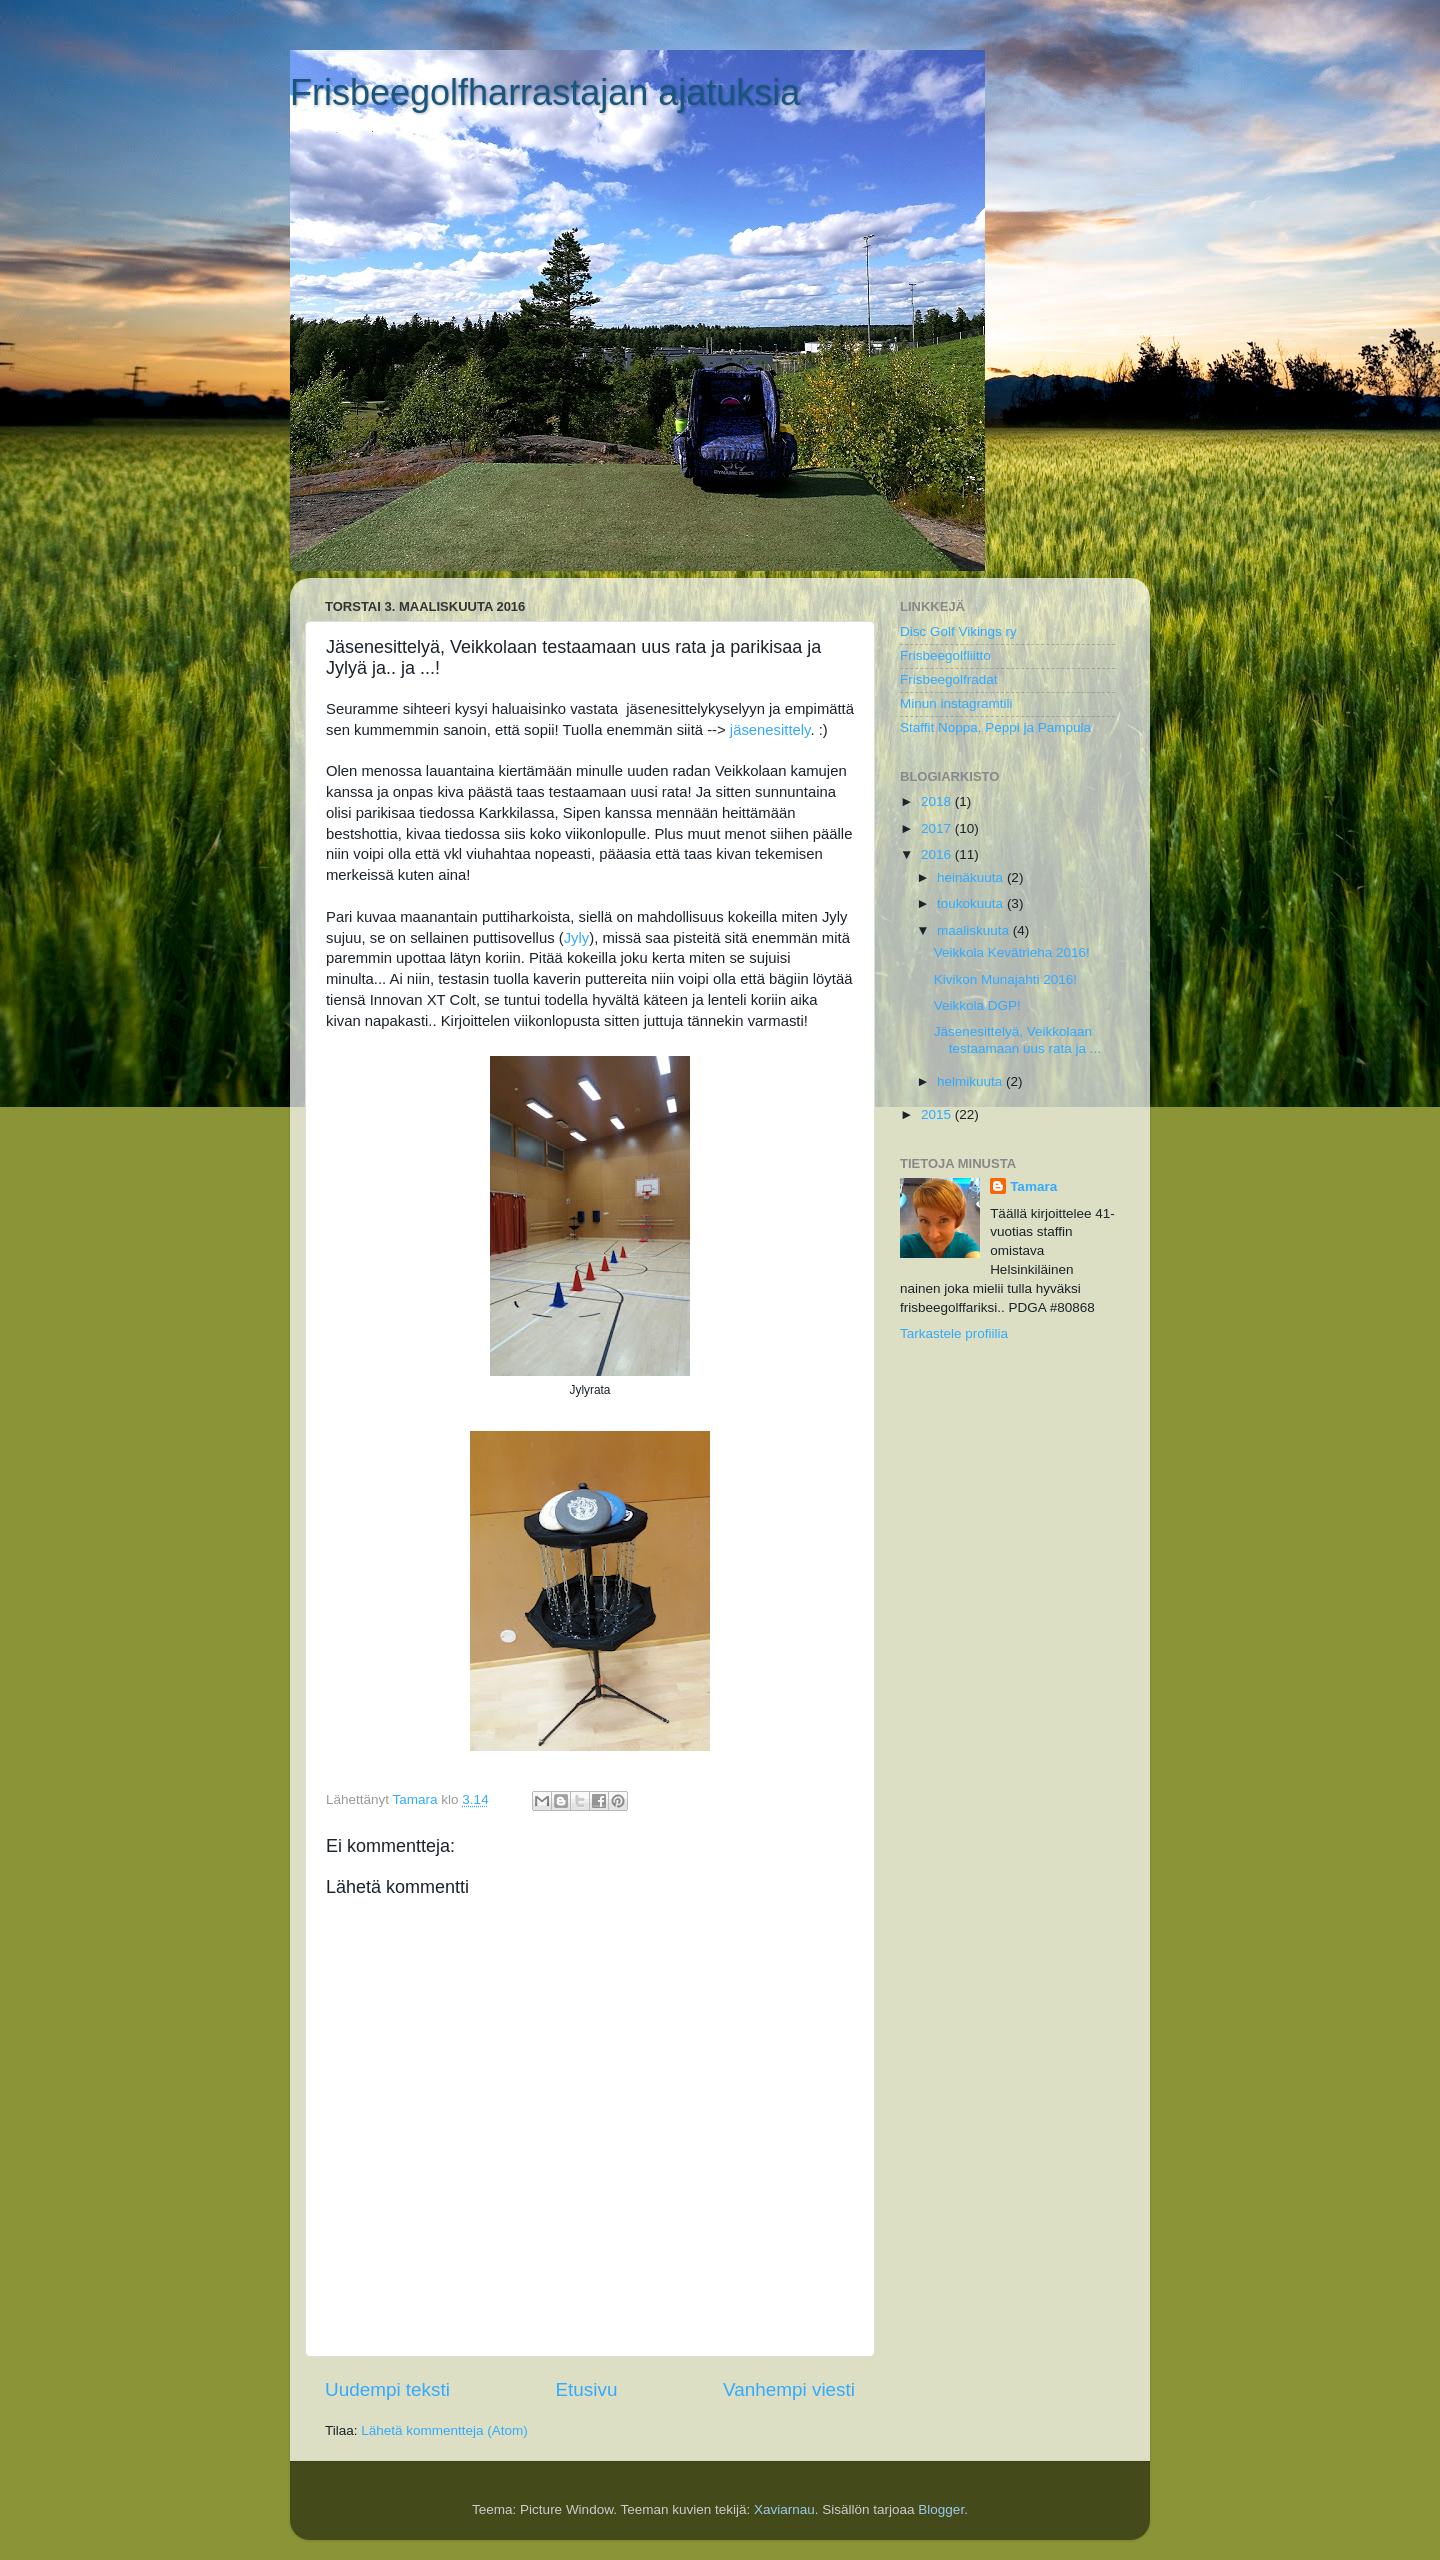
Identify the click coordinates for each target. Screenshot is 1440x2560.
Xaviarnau (784, 2509)
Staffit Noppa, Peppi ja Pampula (995, 727)
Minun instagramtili (956, 703)
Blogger (941, 2509)
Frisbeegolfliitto (945, 655)
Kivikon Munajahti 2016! (1005, 979)
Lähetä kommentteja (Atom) (444, 2430)
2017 (938, 828)
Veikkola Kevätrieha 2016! (1012, 952)
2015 (938, 1114)
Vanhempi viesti (789, 2389)
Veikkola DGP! (977, 1005)
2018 (938, 801)
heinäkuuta (972, 877)
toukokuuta (972, 903)
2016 (938, 854)
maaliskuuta (975, 930)
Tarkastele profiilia (954, 1333)
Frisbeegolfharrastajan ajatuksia (545, 92)
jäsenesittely (770, 730)
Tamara (1033, 1186)
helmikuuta (971, 1081)
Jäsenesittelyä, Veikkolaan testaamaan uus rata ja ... (1017, 1039)
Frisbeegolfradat (949, 679)
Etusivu (587, 2389)
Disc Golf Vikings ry (958, 631)
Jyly (577, 938)
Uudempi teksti (387, 2389)
